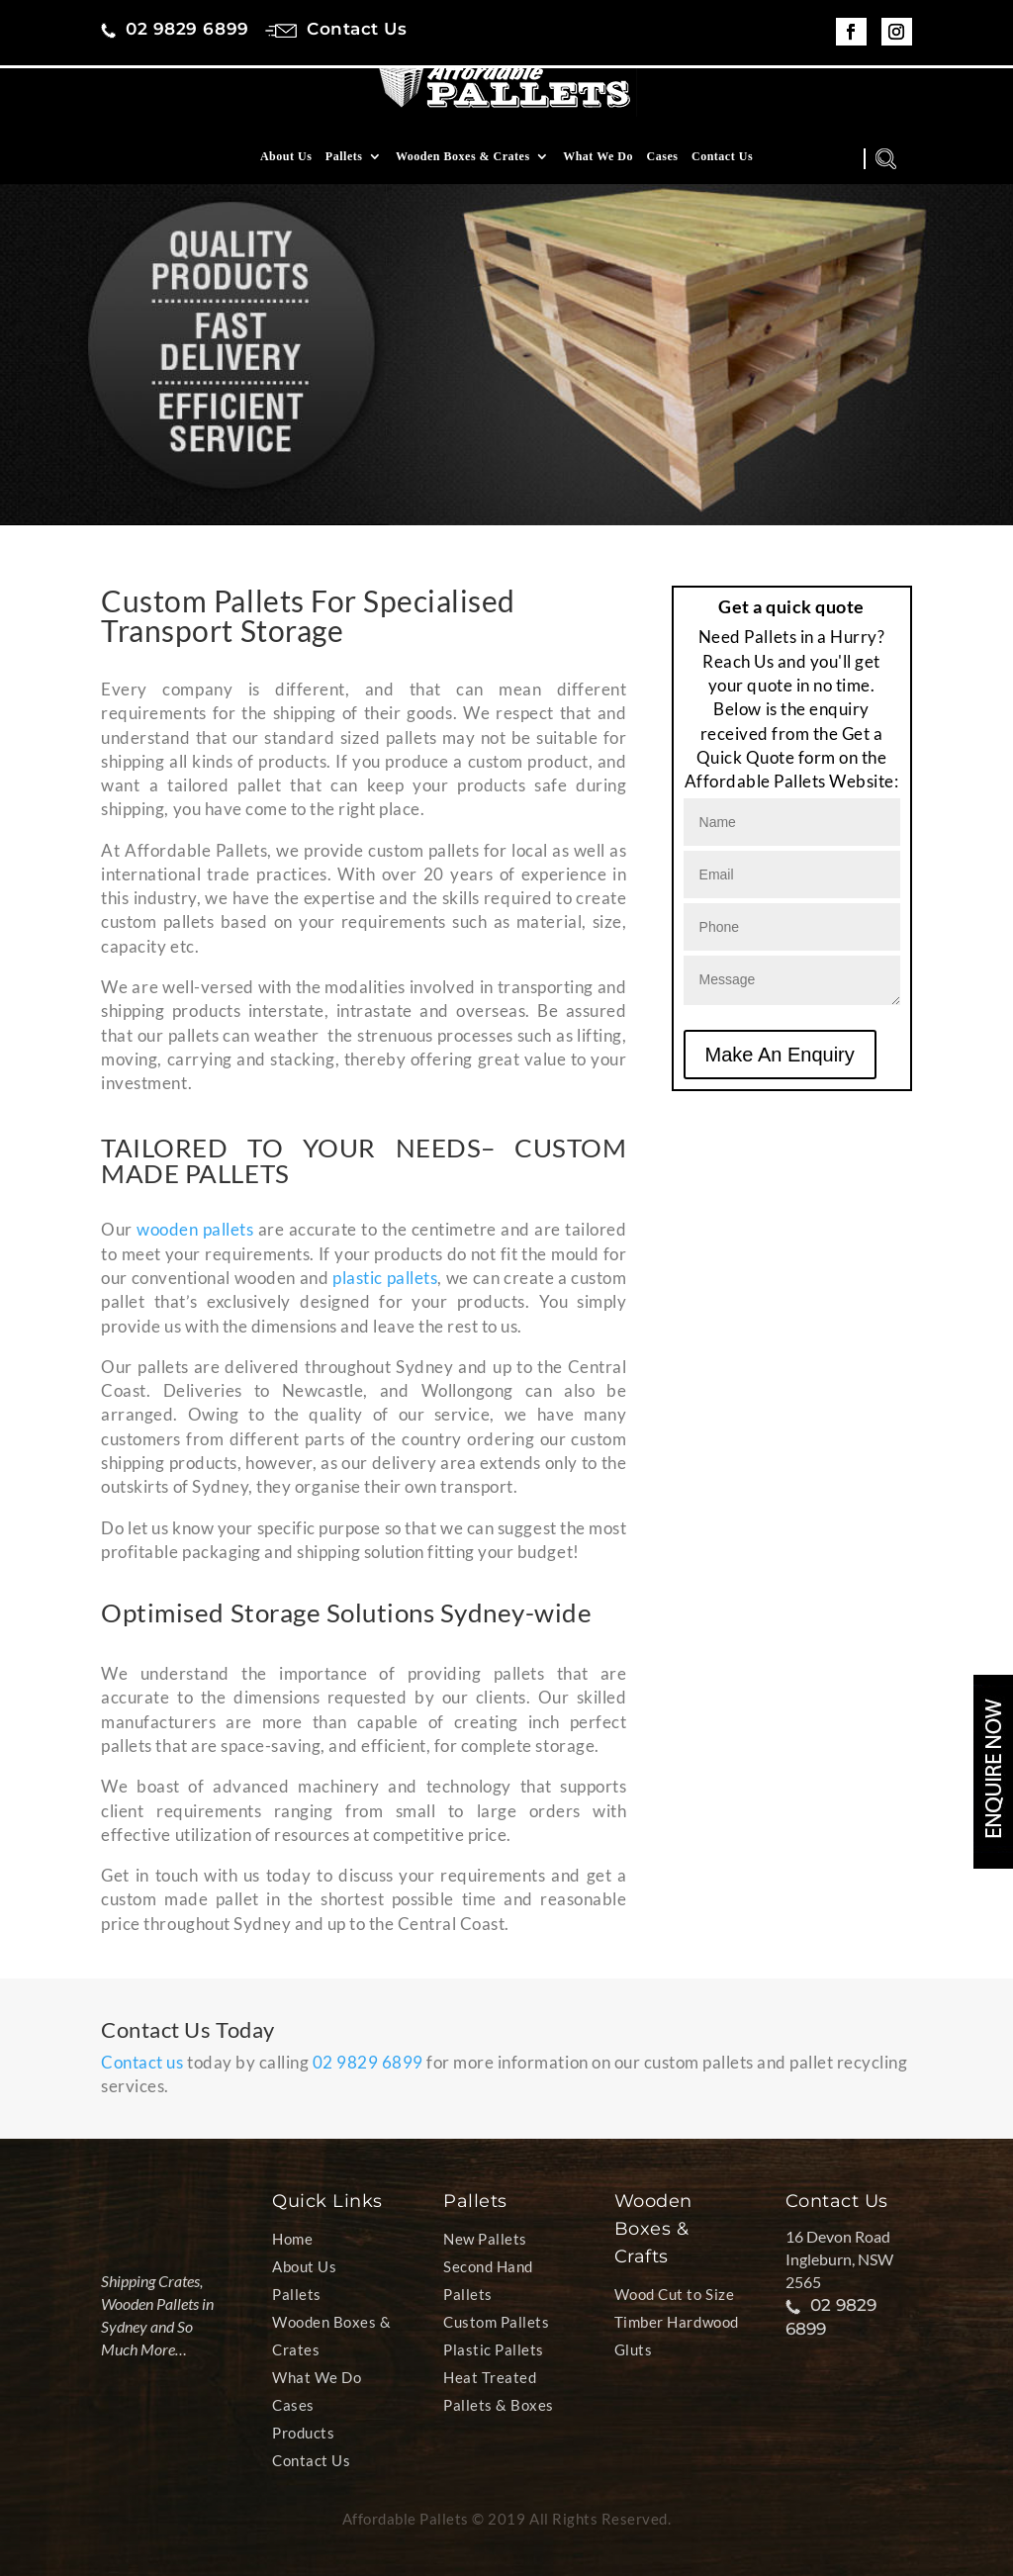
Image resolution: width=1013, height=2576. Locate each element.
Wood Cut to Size (674, 2294)
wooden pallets (195, 1229)
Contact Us (722, 171)
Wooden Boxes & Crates (463, 171)
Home (292, 2239)
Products (303, 2432)
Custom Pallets (496, 2322)
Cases (663, 171)
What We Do (598, 171)
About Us (286, 171)
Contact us (142, 2062)
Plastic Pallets (493, 2349)
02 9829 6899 (368, 2062)
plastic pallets (384, 1277)
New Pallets (485, 2239)
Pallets (344, 171)
